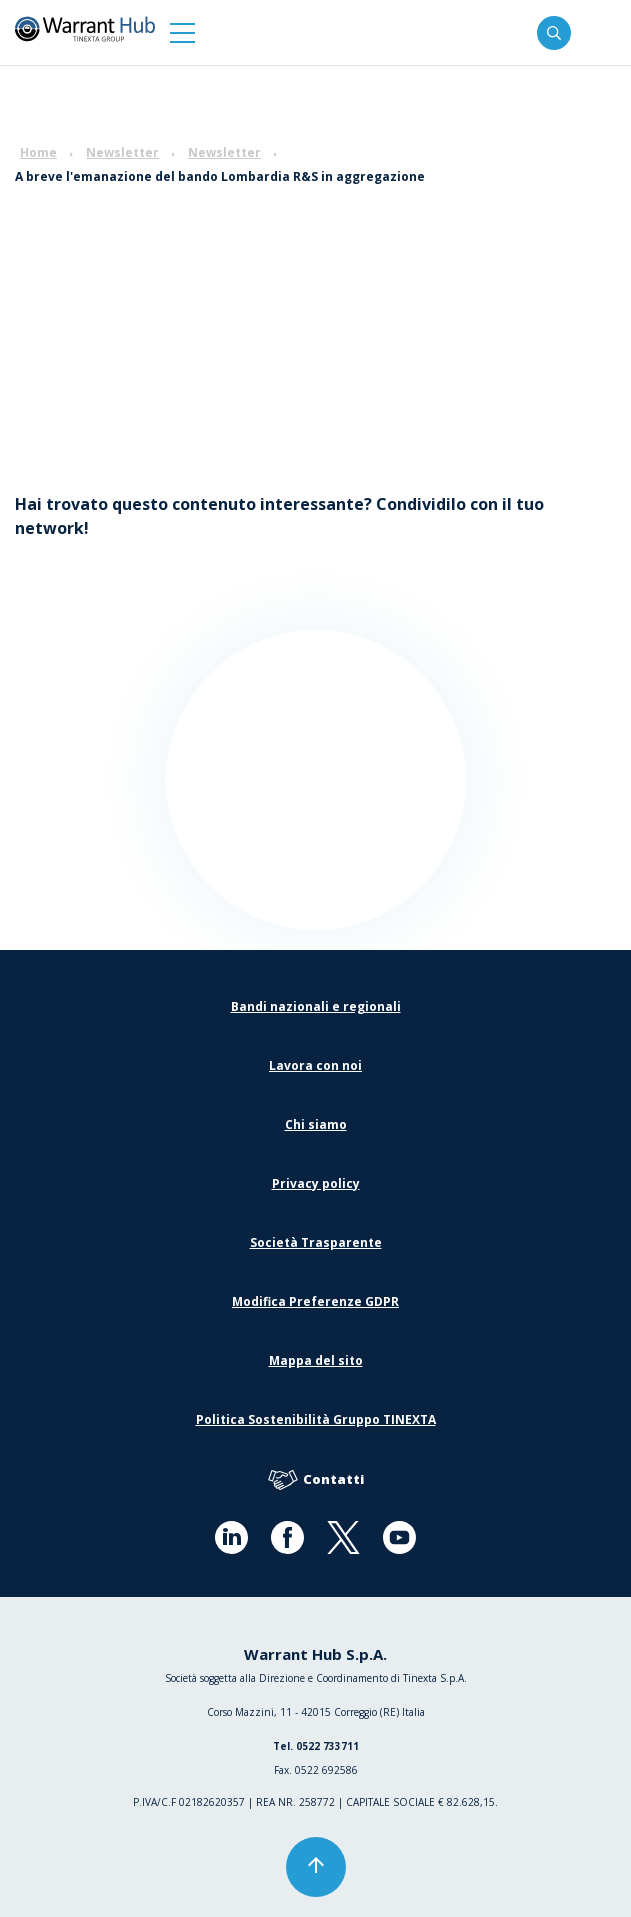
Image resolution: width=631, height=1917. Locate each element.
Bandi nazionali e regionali (316, 1006)
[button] (182, 32)
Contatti (316, 1480)
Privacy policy (316, 1183)
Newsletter (122, 152)
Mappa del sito (316, 1360)
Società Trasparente (316, 1242)
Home (38, 152)
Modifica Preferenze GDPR (315, 1301)
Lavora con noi (315, 1065)
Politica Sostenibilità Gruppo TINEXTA (316, 1419)
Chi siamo (316, 1124)
